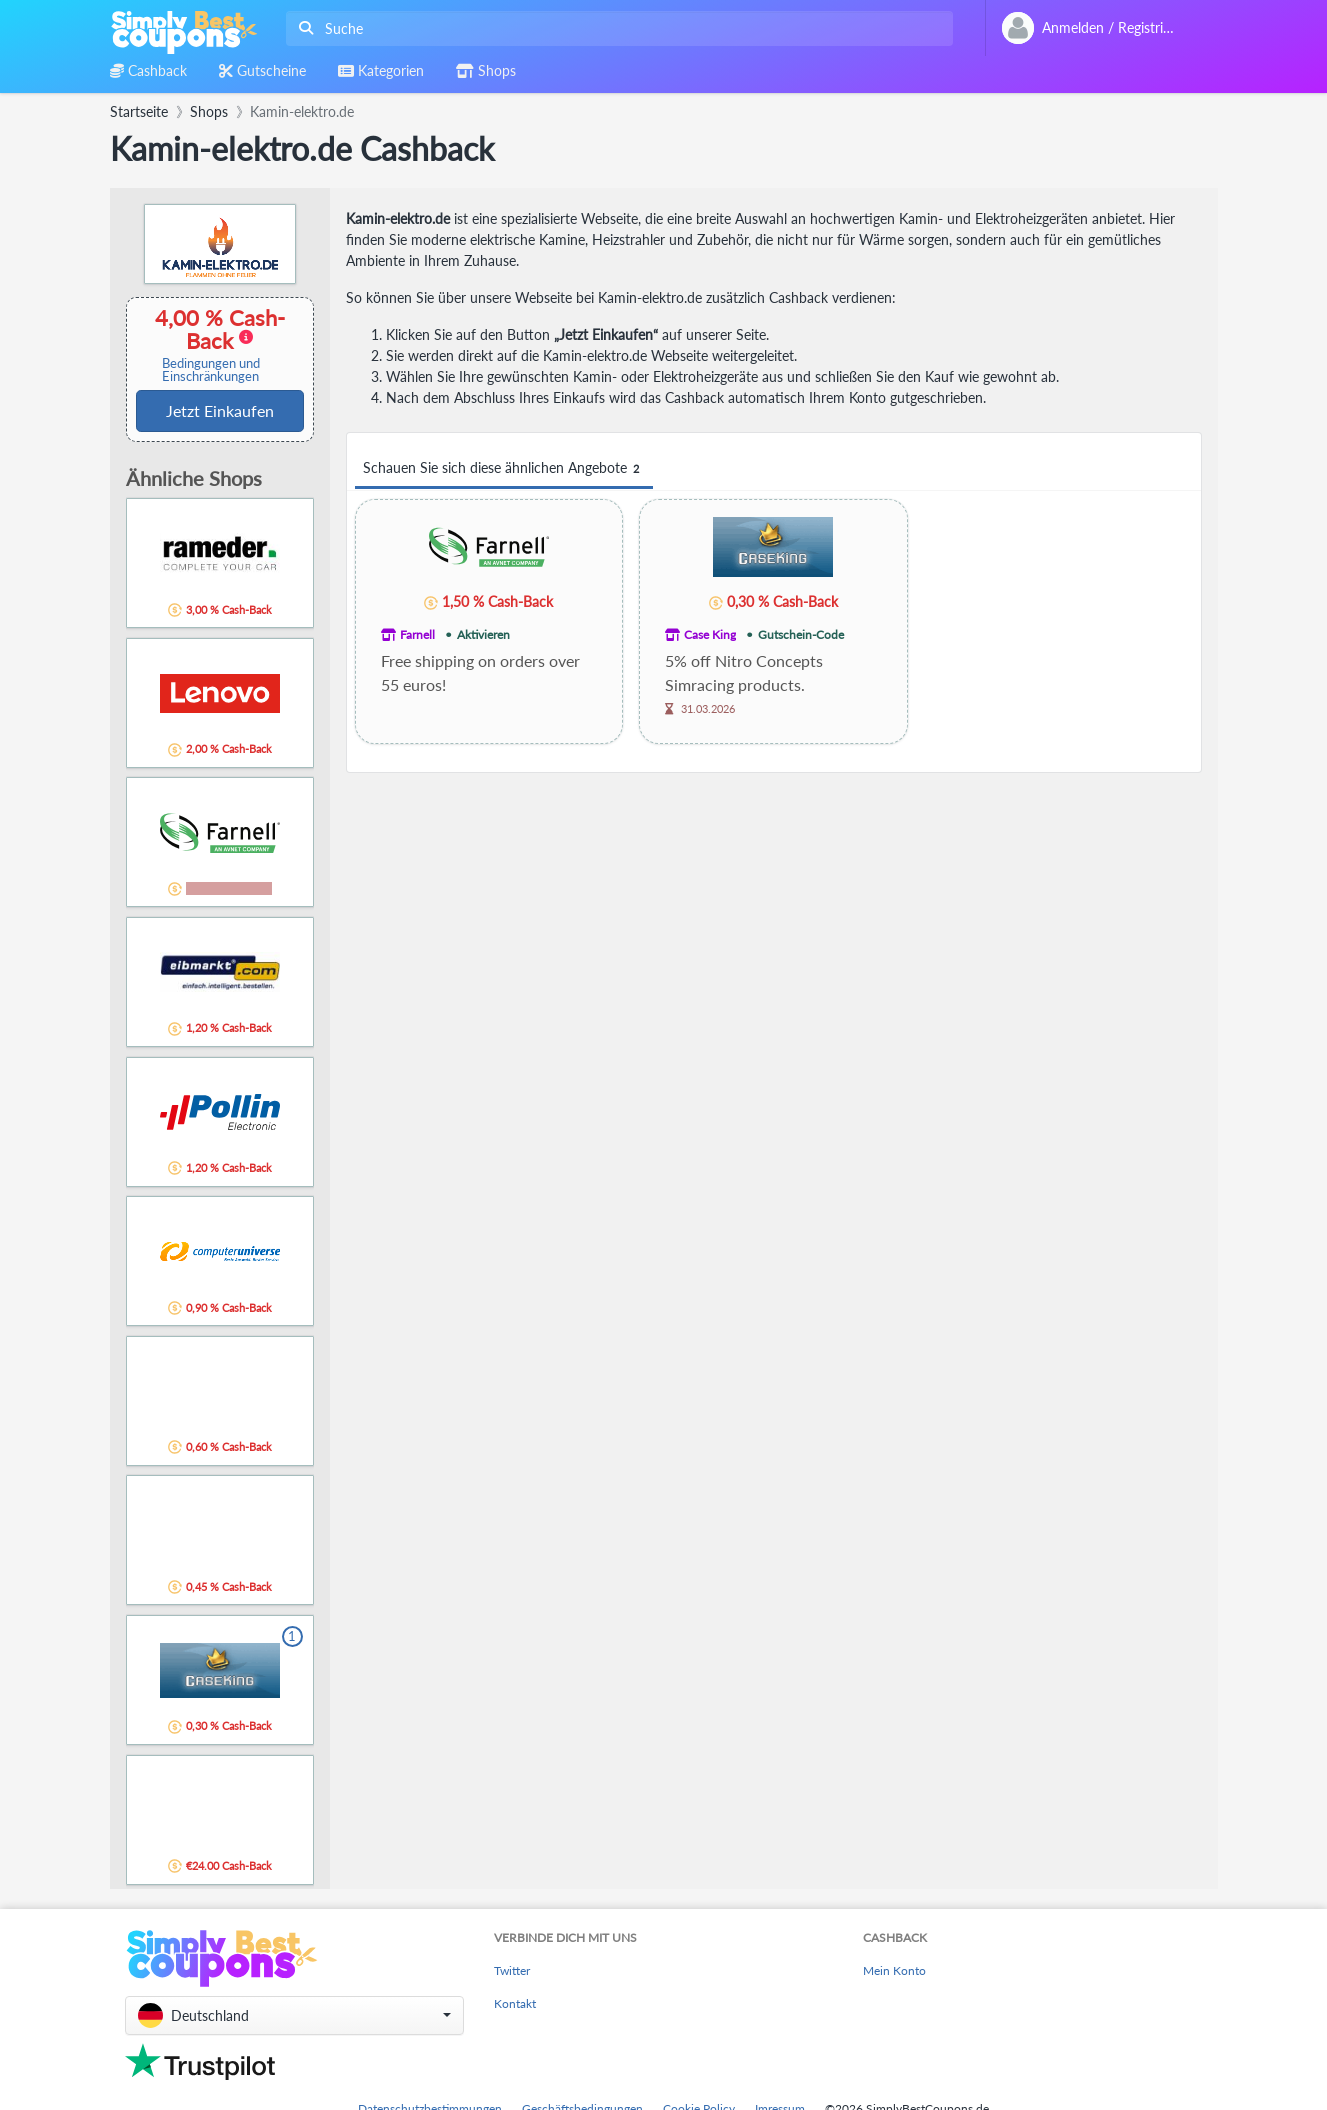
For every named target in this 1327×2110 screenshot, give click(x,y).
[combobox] (615, 28)
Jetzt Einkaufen (220, 410)
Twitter (512, 1970)
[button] (294, 2015)
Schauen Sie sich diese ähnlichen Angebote (504, 468)
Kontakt (515, 2003)
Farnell (417, 634)
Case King (710, 634)
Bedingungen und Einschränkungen (211, 370)
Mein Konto (894, 1970)
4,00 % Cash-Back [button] (211, 344)
